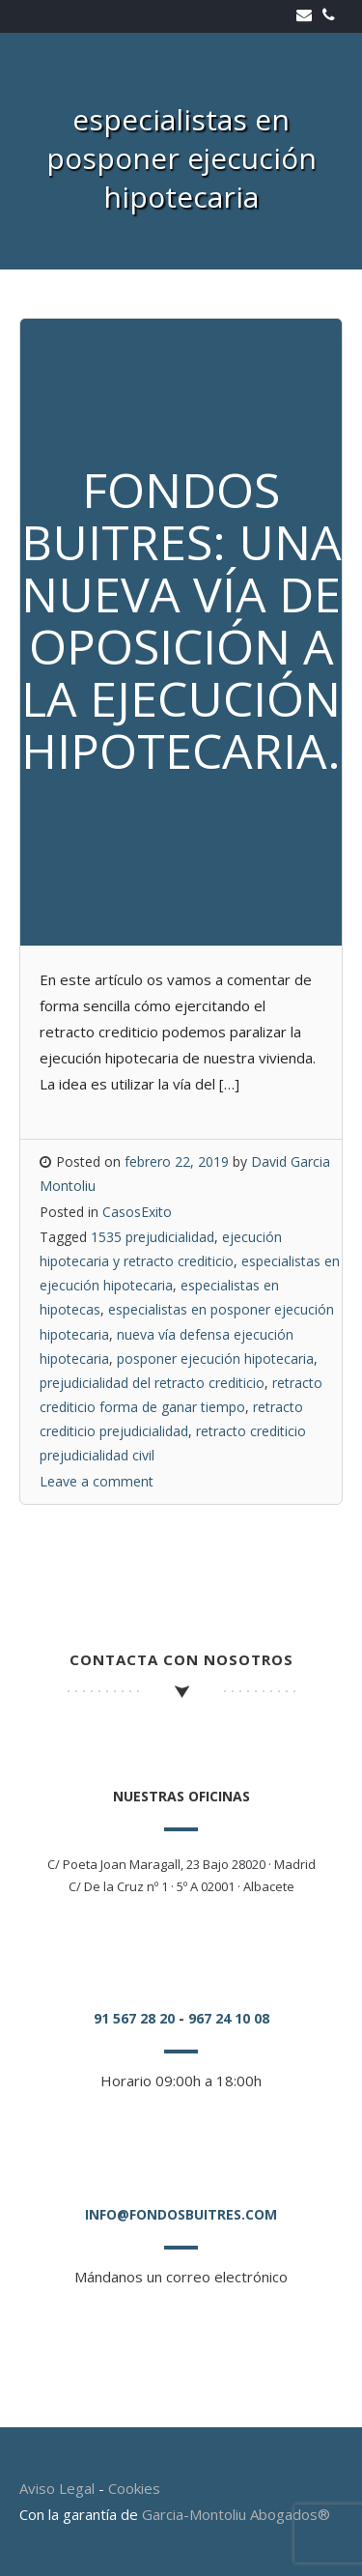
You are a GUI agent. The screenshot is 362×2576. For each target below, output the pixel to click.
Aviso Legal (57, 2488)
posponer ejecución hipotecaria (215, 1358)
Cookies (134, 2488)
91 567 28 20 (134, 2018)
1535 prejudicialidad (152, 1237)
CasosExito (137, 1212)
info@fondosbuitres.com (181, 2214)
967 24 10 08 (228, 2018)
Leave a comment (96, 1481)
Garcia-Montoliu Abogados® (236, 2514)
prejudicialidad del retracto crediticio (152, 1382)
